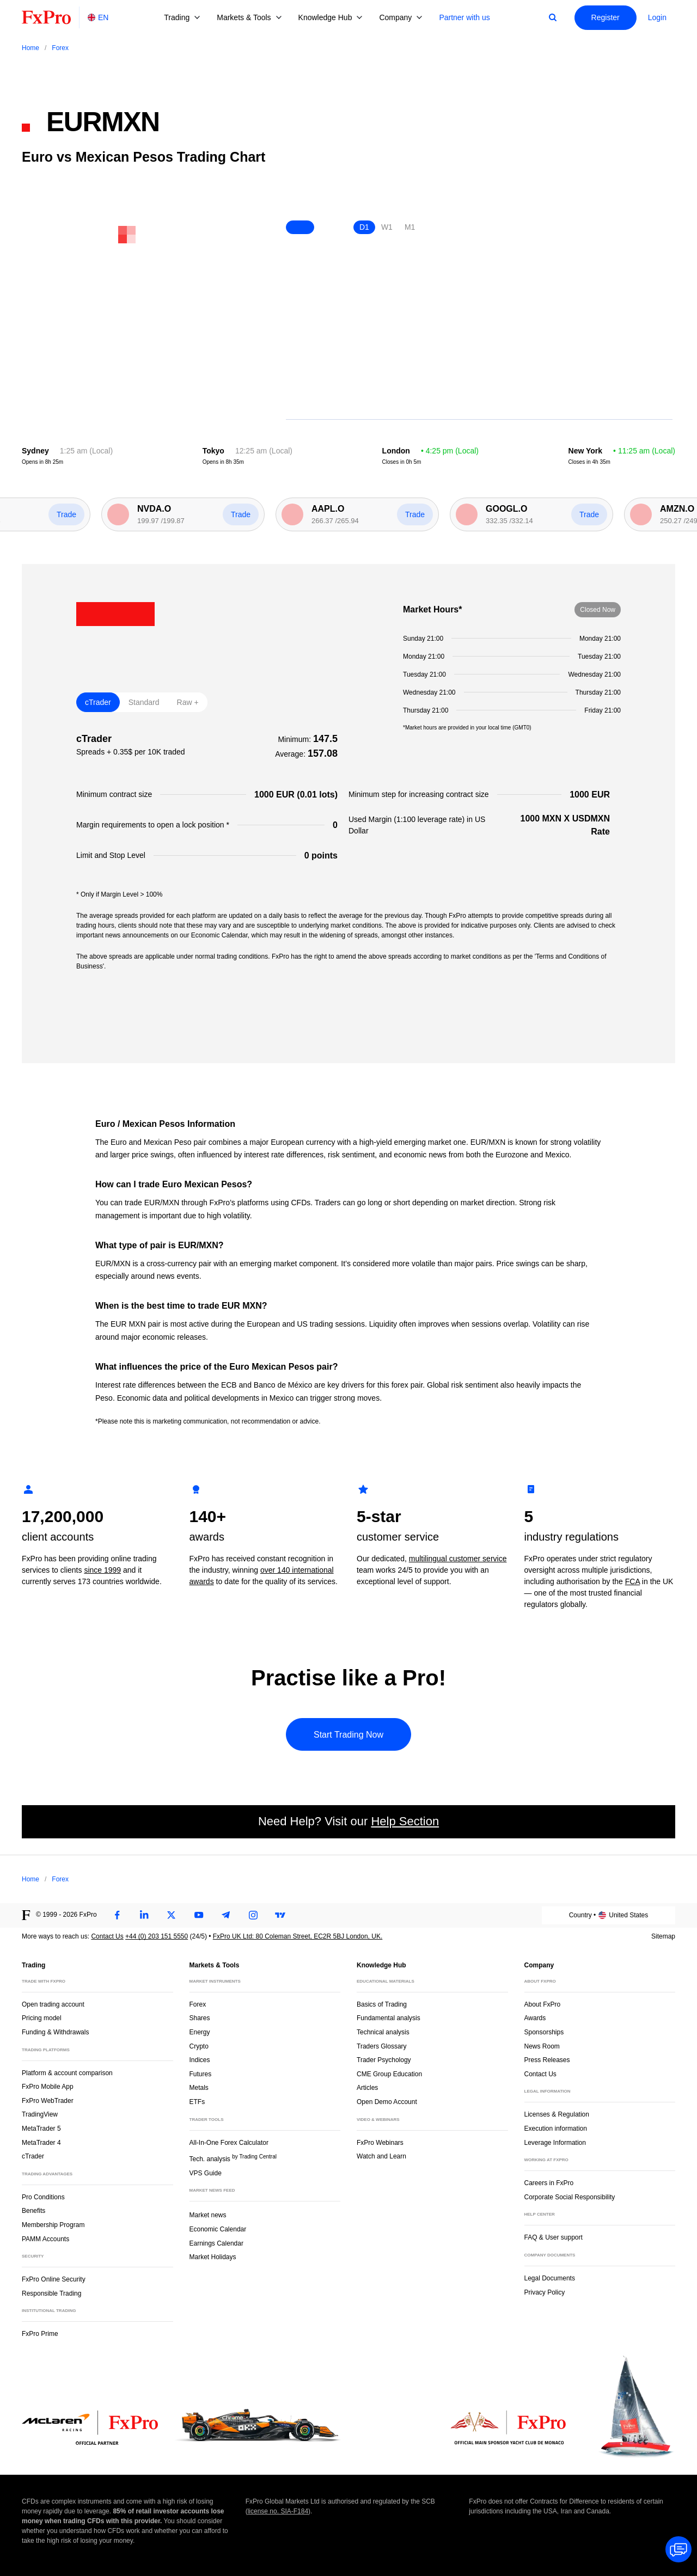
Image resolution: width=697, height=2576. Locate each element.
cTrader (33, 2156)
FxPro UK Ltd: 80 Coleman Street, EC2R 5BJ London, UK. (297, 1936)
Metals (199, 2088)
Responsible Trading (51, 2293)
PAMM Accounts (45, 2239)
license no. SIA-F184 (278, 2511)
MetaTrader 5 (41, 2128)
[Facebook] (117, 1915)
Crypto (199, 2046)
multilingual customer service (458, 1558)
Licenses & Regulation (556, 2114)
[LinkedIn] (144, 1915)
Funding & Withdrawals (55, 2032)
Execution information (555, 2128)
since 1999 (102, 1570)
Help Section (405, 1821)
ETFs (197, 2102)
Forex (197, 2004)
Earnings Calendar (216, 2243)
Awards (535, 2018)
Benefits (33, 2211)
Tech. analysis (233, 2158)
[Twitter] (171, 1915)
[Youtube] (198, 1915)
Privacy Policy (544, 2292)
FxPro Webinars (380, 2142)
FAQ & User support (553, 2237)
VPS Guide (205, 2173)
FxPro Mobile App (48, 2086)
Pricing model (42, 2018)
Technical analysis (383, 2032)
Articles (367, 2088)
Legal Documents (549, 2278)
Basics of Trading (382, 2004)
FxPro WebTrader (48, 2101)
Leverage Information (555, 2142)
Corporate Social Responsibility (569, 2197)
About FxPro (542, 2004)
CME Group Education (389, 2074)
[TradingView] (280, 1915)
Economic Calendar (218, 2229)
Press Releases (547, 2060)
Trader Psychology (384, 2060)
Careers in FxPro (549, 2183)
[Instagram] (253, 1915)
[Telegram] (226, 1915)
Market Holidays (212, 2257)
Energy (199, 2032)
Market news (212, 2214)
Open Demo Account (387, 2102)
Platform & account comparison (67, 2073)
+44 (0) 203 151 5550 (156, 1936)
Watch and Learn (381, 2156)
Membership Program (53, 2225)
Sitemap (663, 1936)
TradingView (40, 2114)
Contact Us (107, 1936)
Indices (199, 2060)
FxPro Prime (40, 2334)
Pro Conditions (43, 2197)
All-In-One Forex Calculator (228, 2142)
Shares (199, 2018)
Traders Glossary (382, 2046)
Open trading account (53, 2004)
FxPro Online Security (53, 2279)
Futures (200, 2074)
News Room (542, 2046)
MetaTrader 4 (41, 2142)
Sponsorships (544, 2032)
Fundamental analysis (388, 2018)
